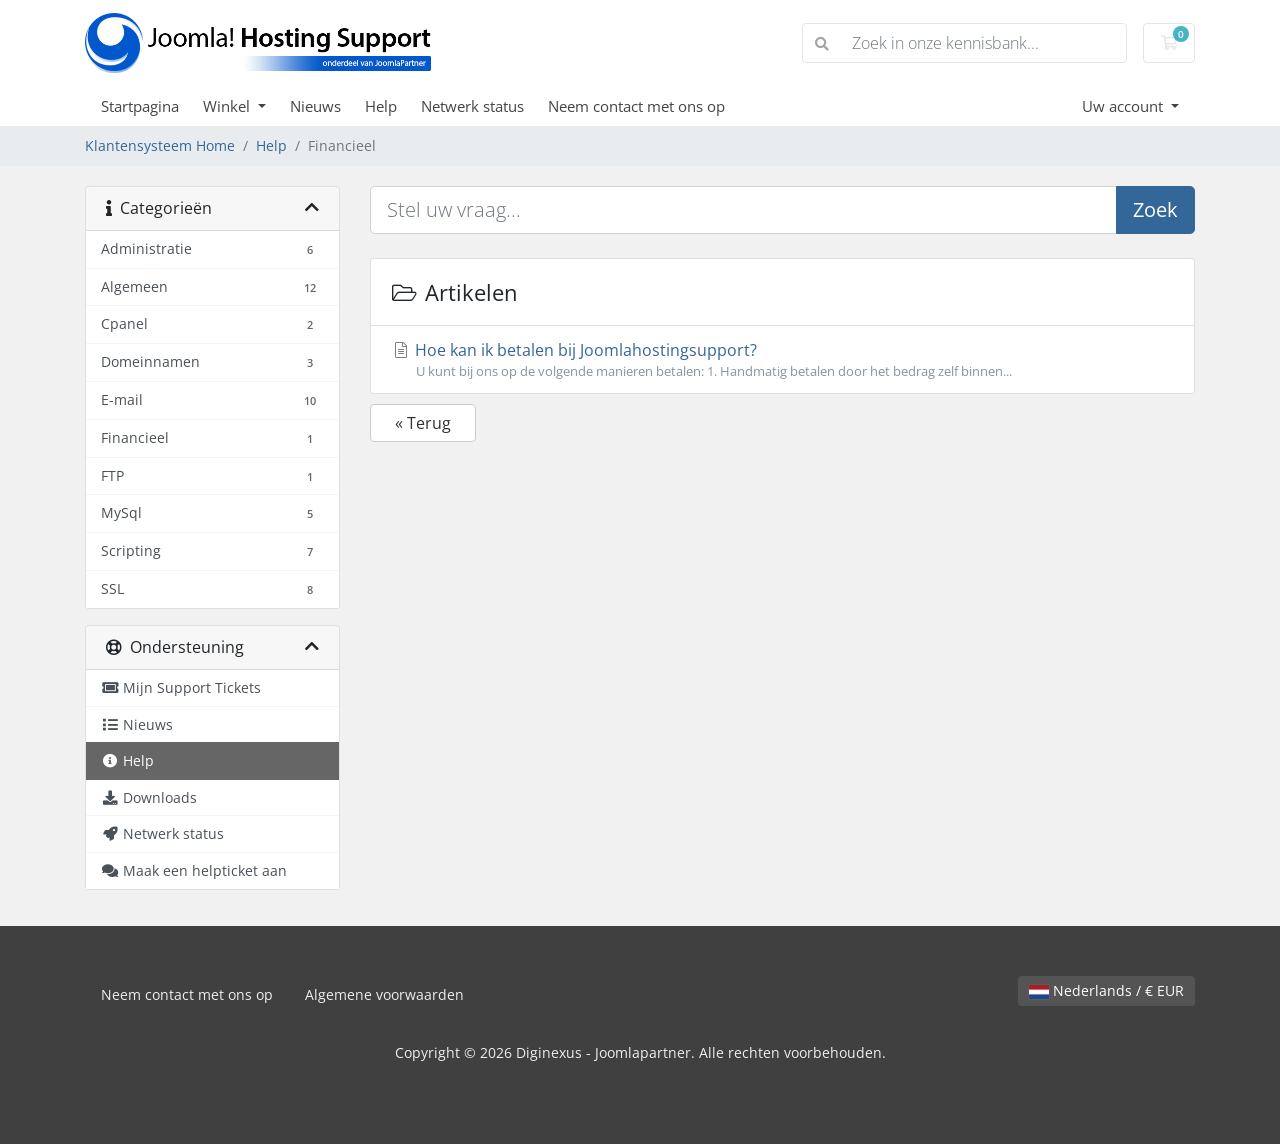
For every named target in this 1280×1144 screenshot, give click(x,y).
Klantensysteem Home (160, 145)
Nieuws (315, 106)
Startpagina (140, 106)
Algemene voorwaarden (384, 994)
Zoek (1155, 209)
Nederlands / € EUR (1106, 990)
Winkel (228, 106)
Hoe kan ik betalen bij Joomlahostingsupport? (782, 360)
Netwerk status (472, 106)
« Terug (423, 423)
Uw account (1124, 106)
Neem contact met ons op (636, 106)
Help (381, 106)
